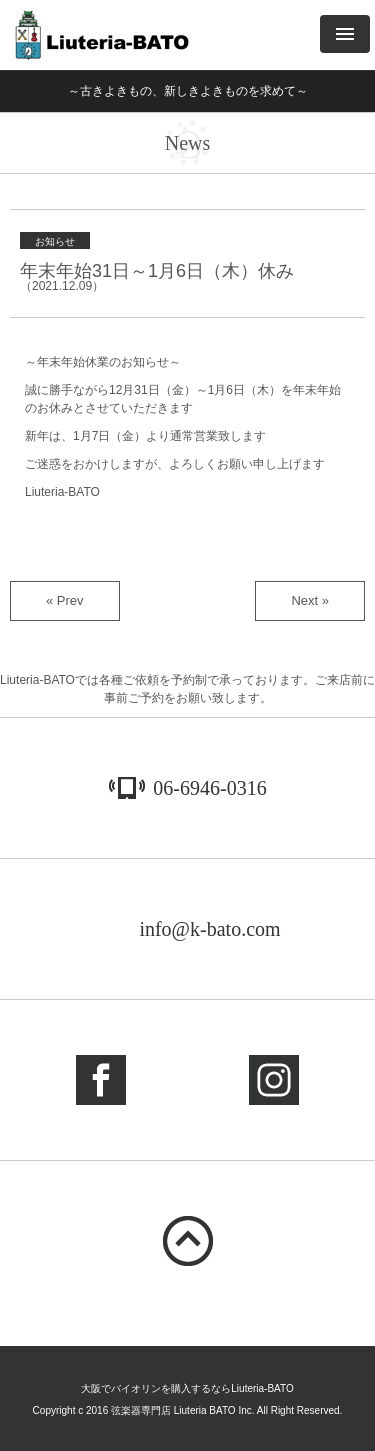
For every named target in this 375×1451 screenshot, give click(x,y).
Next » (310, 600)
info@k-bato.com (209, 929)
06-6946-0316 (209, 788)
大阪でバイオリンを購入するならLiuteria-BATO (187, 1388)
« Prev (65, 600)
